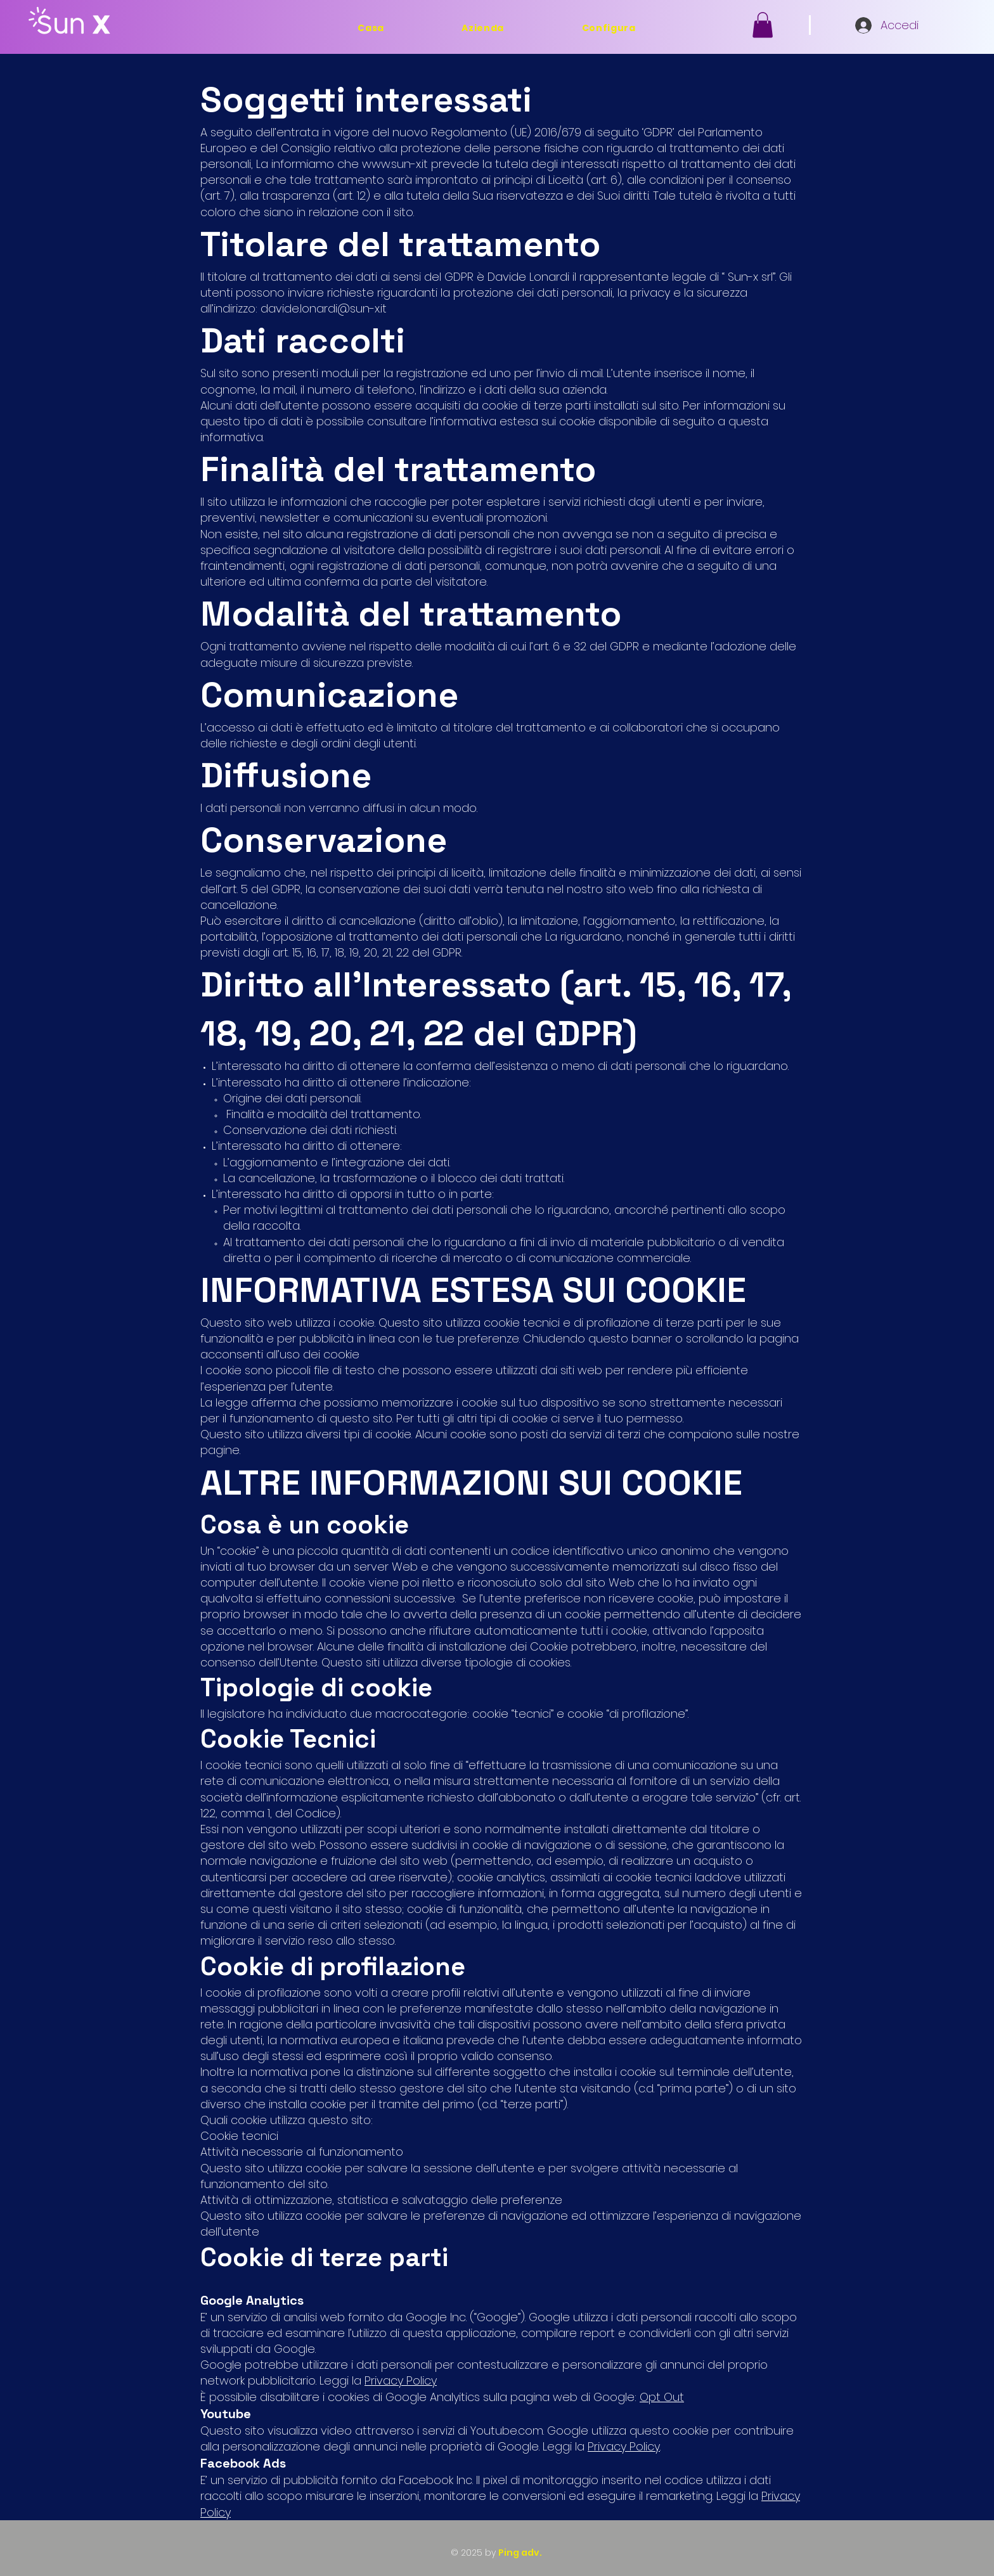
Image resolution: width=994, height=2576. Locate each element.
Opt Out (662, 2397)
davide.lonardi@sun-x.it (324, 308)
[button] (762, 25)
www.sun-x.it (395, 164)
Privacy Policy (401, 2380)
